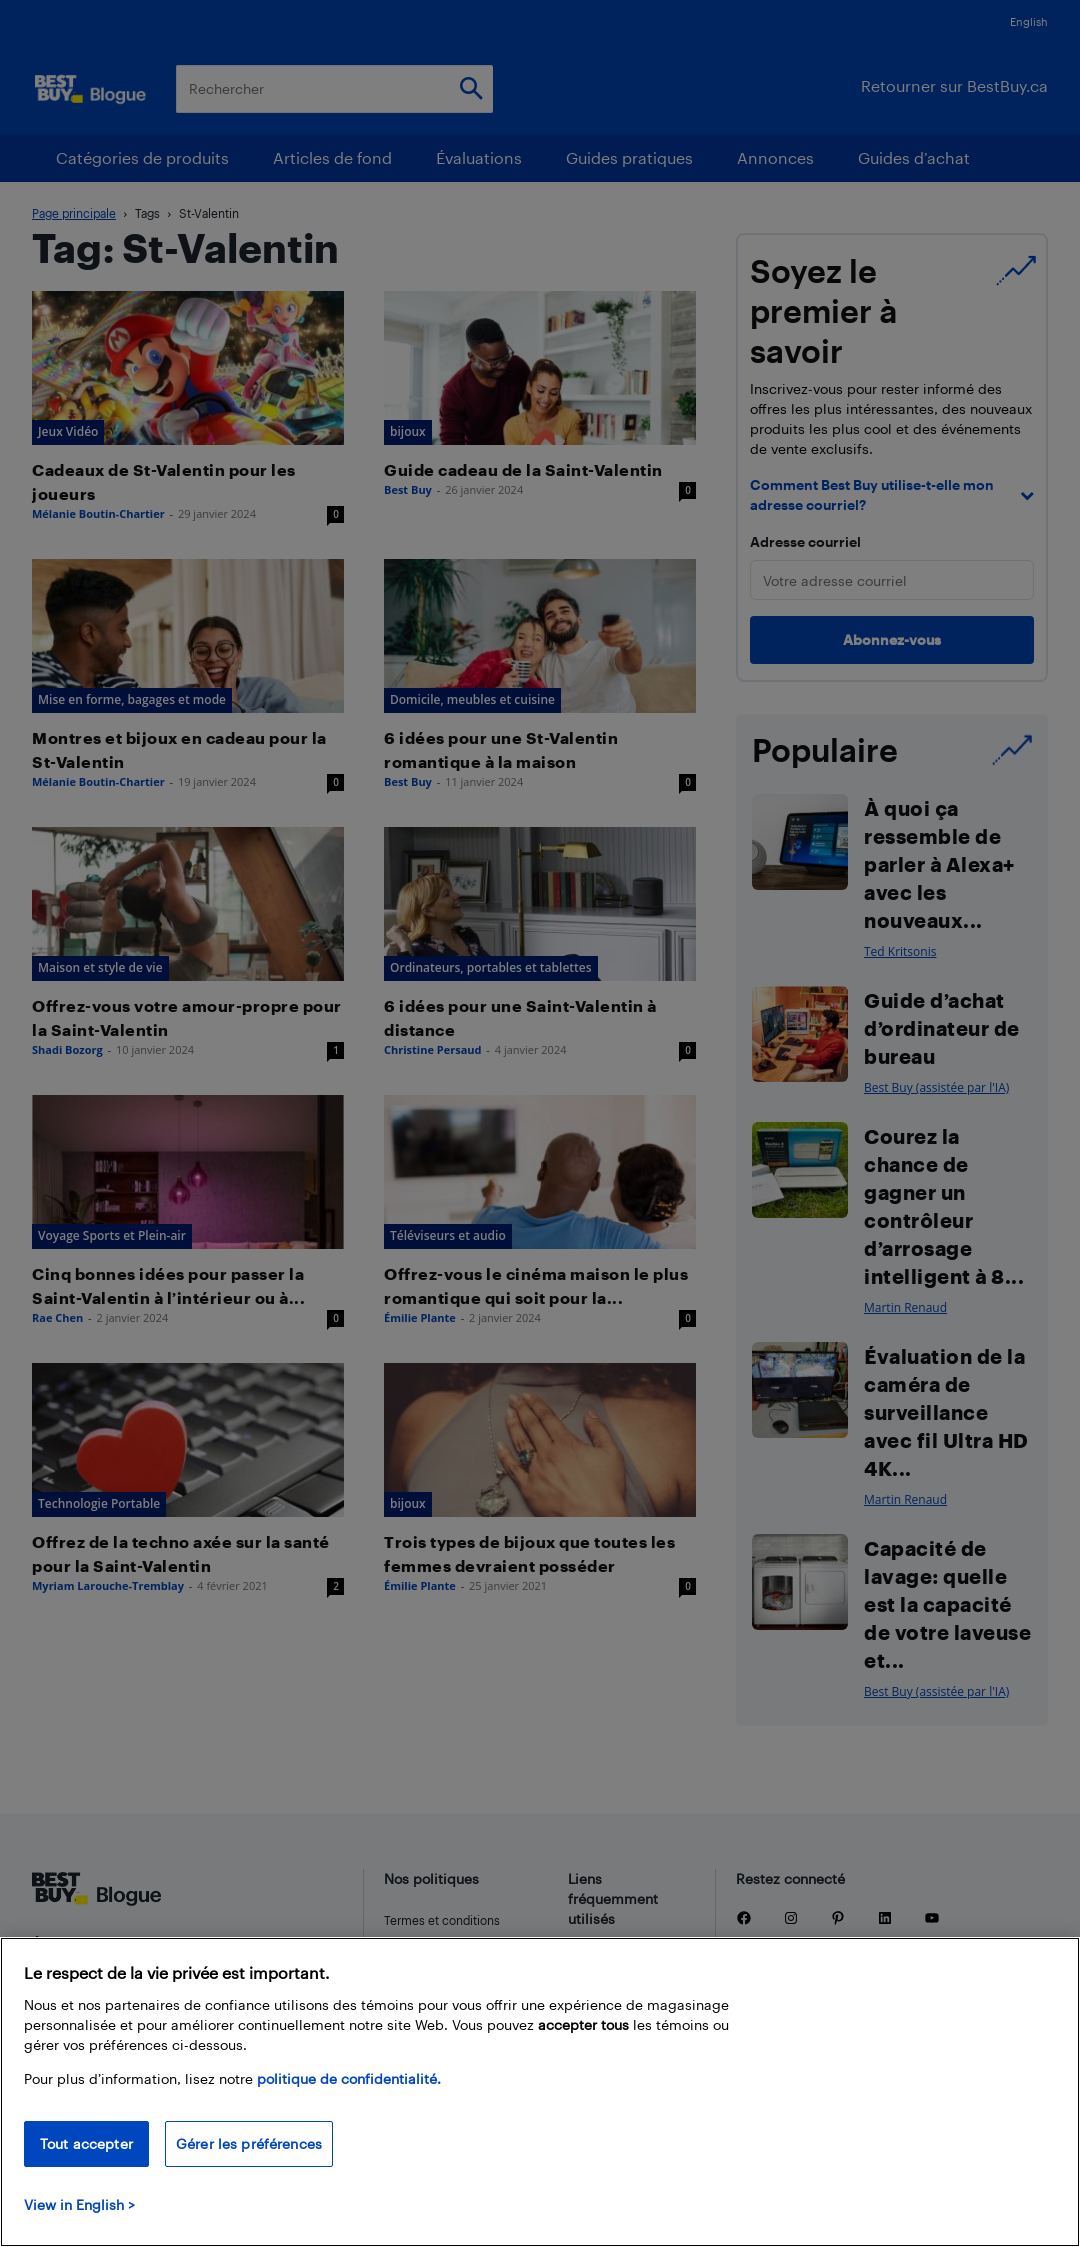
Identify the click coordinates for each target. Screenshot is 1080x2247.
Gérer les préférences (249, 2143)
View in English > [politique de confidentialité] (79, 2204)
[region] (540, 2092)
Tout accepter (86, 2143)
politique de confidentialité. (349, 2078)
